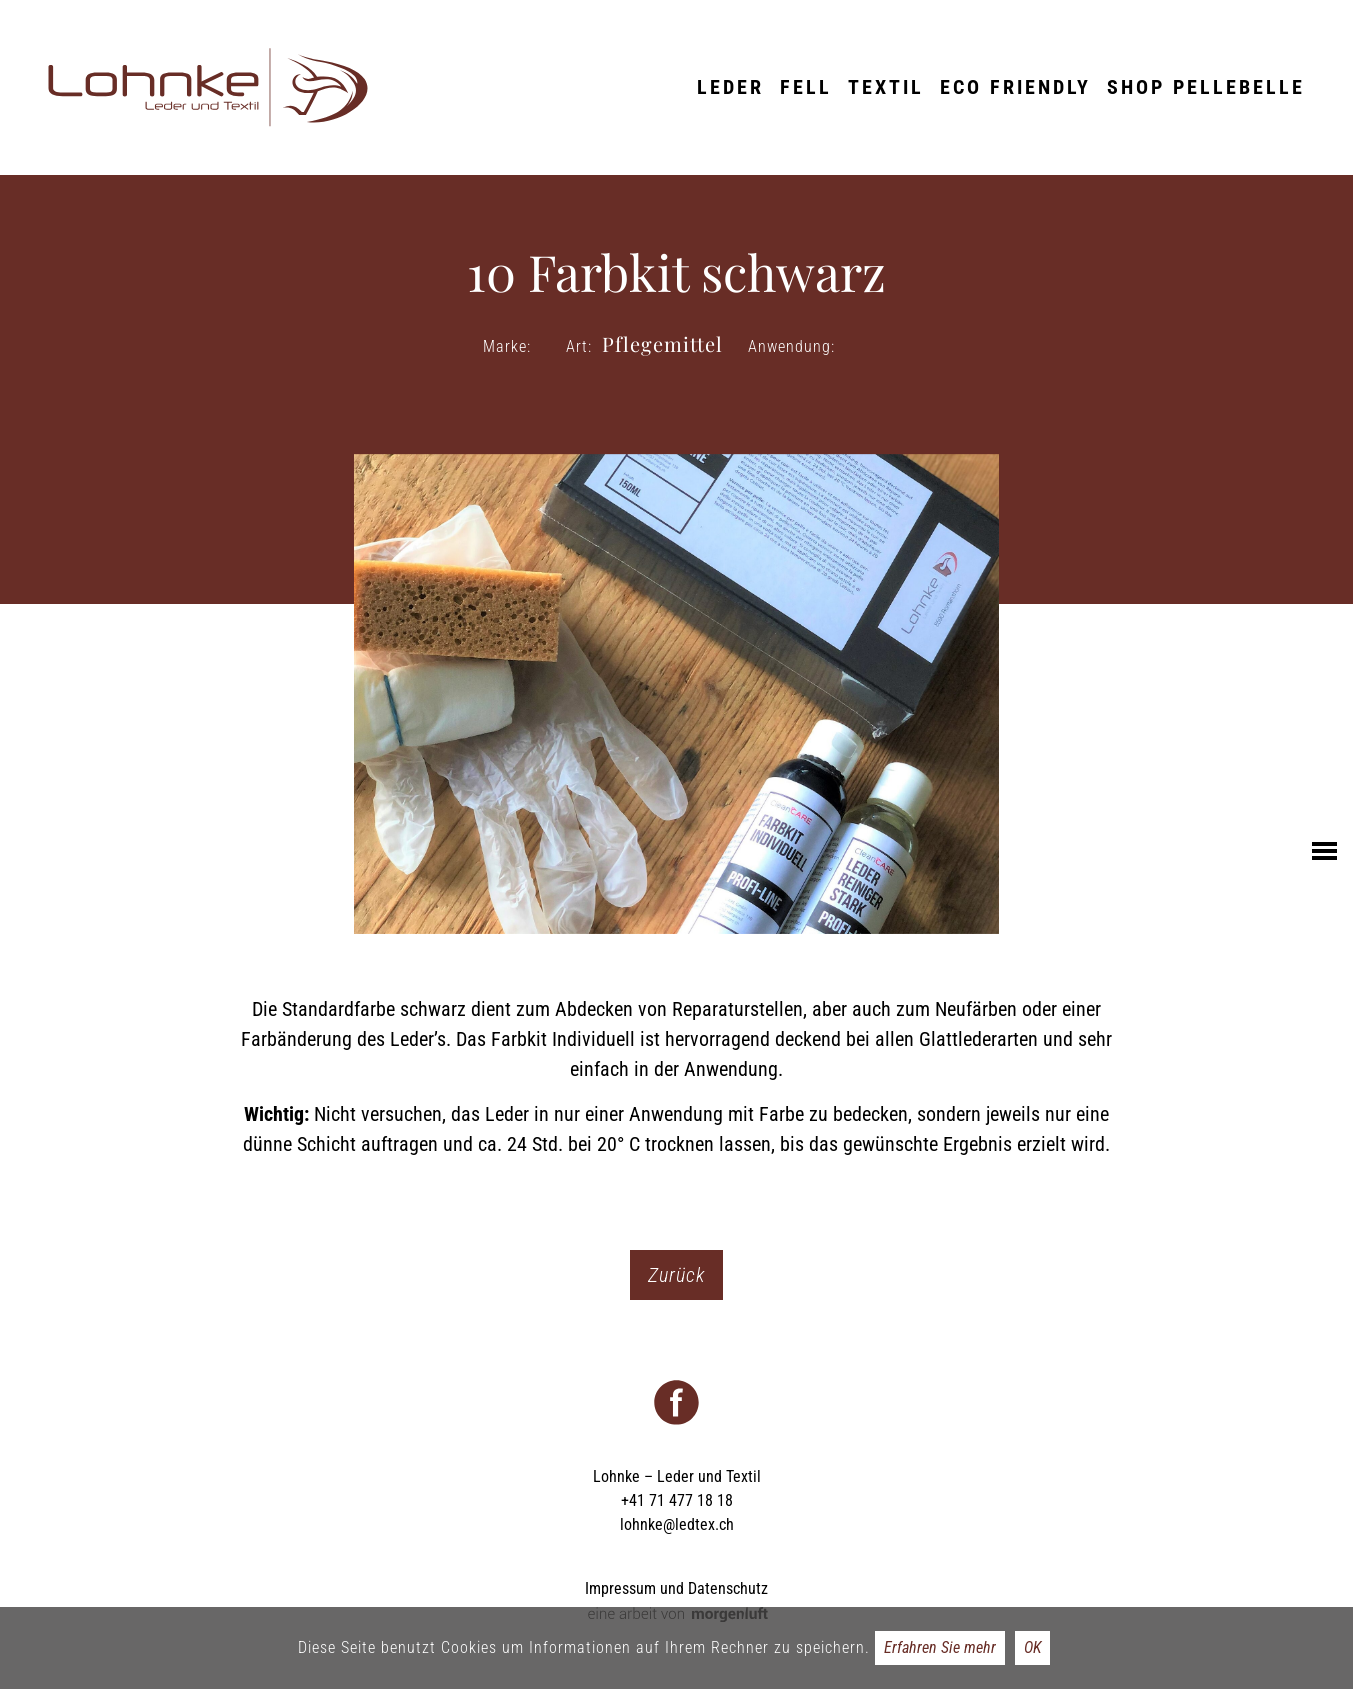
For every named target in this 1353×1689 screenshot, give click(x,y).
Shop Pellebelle (1206, 87)
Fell (806, 87)
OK (1032, 1647)
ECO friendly (1015, 87)
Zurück (676, 1275)
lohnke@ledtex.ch (677, 1524)
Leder (730, 87)
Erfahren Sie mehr (940, 1647)
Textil (886, 87)
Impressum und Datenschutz (676, 1588)
